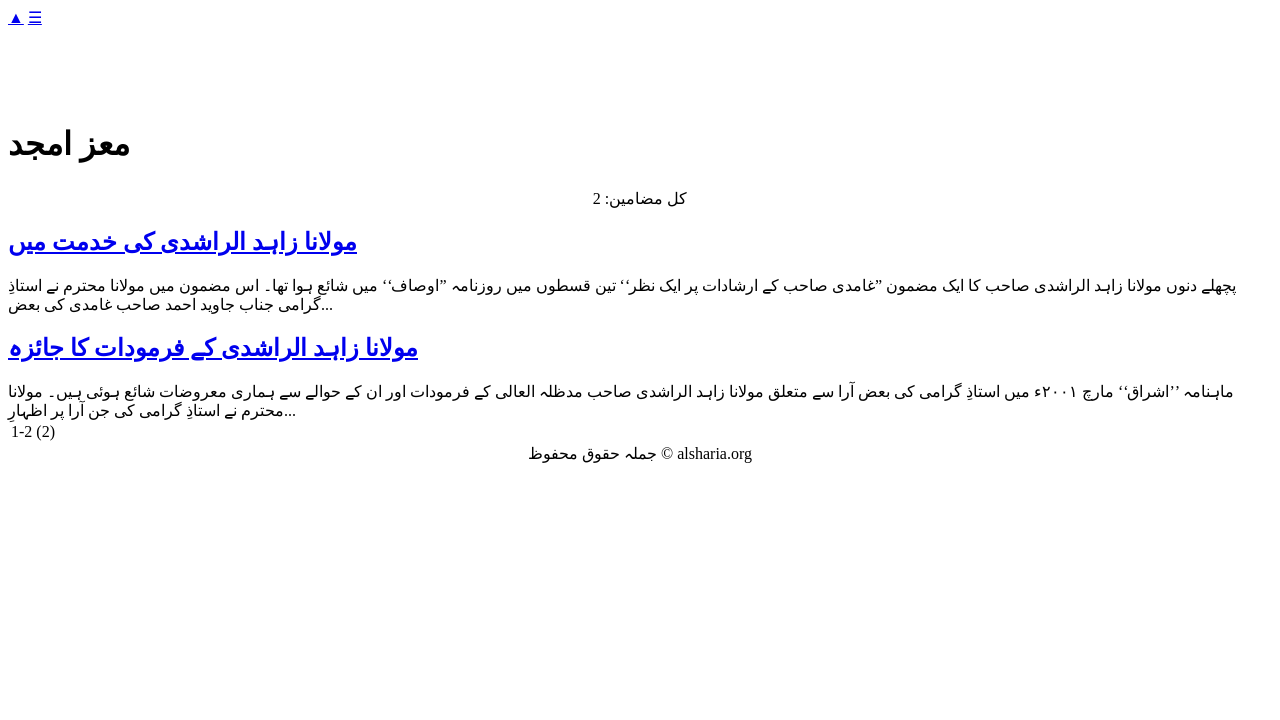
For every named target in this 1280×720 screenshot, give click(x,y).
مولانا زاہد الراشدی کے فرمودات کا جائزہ (213, 348)
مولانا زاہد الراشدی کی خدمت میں (182, 242)
